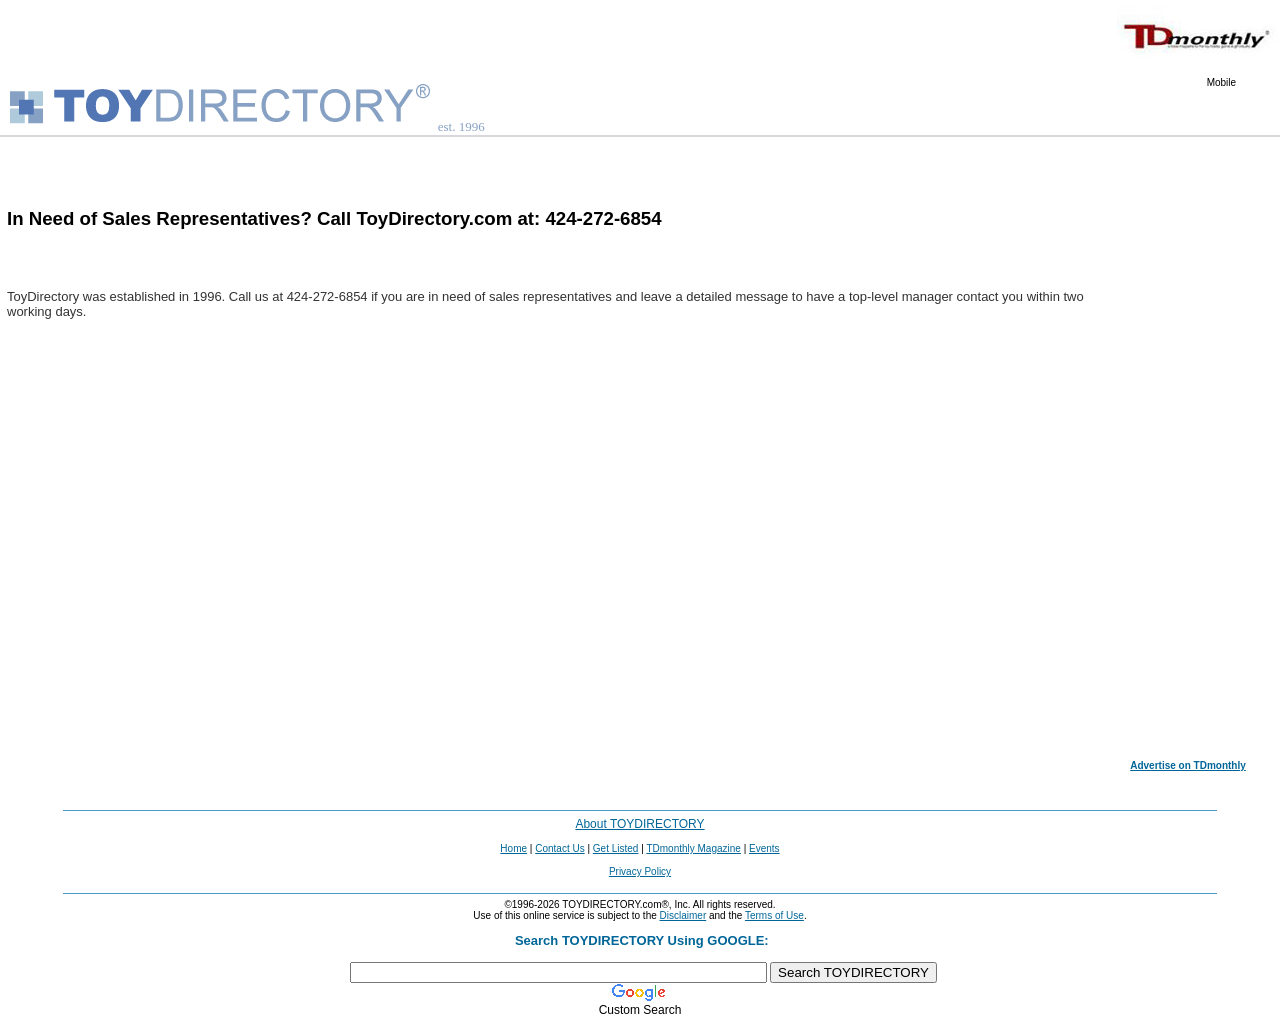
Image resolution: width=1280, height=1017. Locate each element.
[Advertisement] (1188, 456)
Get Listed (616, 848)
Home (513, 848)
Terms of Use (774, 915)
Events (764, 848)
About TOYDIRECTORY (639, 824)
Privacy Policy (640, 871)
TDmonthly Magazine (693, 848)
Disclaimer (683, 915)
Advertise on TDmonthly (1188, 765)
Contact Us (559, 848)
